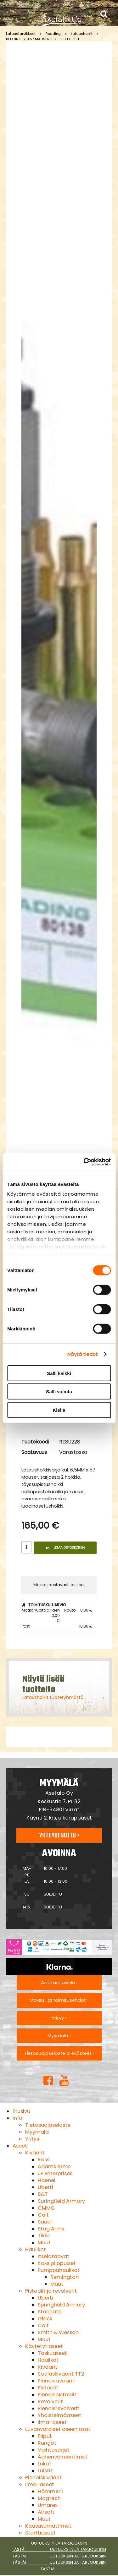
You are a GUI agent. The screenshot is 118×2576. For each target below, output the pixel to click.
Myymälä (37, 2132)
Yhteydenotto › (59, 1835)
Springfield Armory (61, 2201)
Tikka (44, 2235)
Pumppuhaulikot (59, 2270)
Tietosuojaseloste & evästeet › (59, 2053)
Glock (45, 2318)
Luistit (45, 2470)
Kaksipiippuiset (57, 2263)
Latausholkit (82, 33)
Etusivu (21, 2111)
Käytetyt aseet (44, 2346)
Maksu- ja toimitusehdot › (59, 2000)
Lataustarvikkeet (21, 33)
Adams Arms (54, 2166)
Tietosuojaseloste (47, 2125)
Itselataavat (53, 2256)
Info (17, 2118)
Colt (43, 2215)
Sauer (45, 2221)
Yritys (32, 2138)
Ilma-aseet (52, 2422)
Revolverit (50, 2401)
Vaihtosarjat (54, 2449)
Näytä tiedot (82, 1354)
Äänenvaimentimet (62, 2456)
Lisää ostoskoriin (65, 1547)
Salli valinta (59, 1391)
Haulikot (35, 2249)
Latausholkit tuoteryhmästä (52, 1697)
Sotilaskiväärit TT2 (61, 2373)
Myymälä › (59, 2036)
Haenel (46, 2180)
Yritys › (59, 2018)
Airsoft (46, 2512)
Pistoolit (48, 2387)
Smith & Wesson (58, 2332)
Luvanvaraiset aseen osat (57, 2429)
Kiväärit (35, 2152)
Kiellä (59, 1409)
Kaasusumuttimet (48, 2526)
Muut (44, 2242)
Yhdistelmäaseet (59, 2415)
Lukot (44, 2463)
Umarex (48, 2505)
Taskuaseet (52, 2353)
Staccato (50, 2311)
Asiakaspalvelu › (59, 1982)
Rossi (44, 2159)
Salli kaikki (59, 1373)
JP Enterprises (55, 2173)
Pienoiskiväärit (56, 2380)
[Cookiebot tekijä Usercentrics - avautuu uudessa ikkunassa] (84, 1162)
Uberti (45, 2187)
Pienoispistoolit (57, 2394)
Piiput (45, 2436)
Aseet (20, 2145)
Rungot (47, 2443)
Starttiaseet (40, 2532)
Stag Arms (51, 2228)
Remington (64, 2277)
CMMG (46, 2208)
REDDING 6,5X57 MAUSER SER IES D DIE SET (42, 38)
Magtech (49, 2498)
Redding (53, 33)
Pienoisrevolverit (58, 2408)
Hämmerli (50, 2491)
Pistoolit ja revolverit (51, 2291)
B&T (43, 2194)
